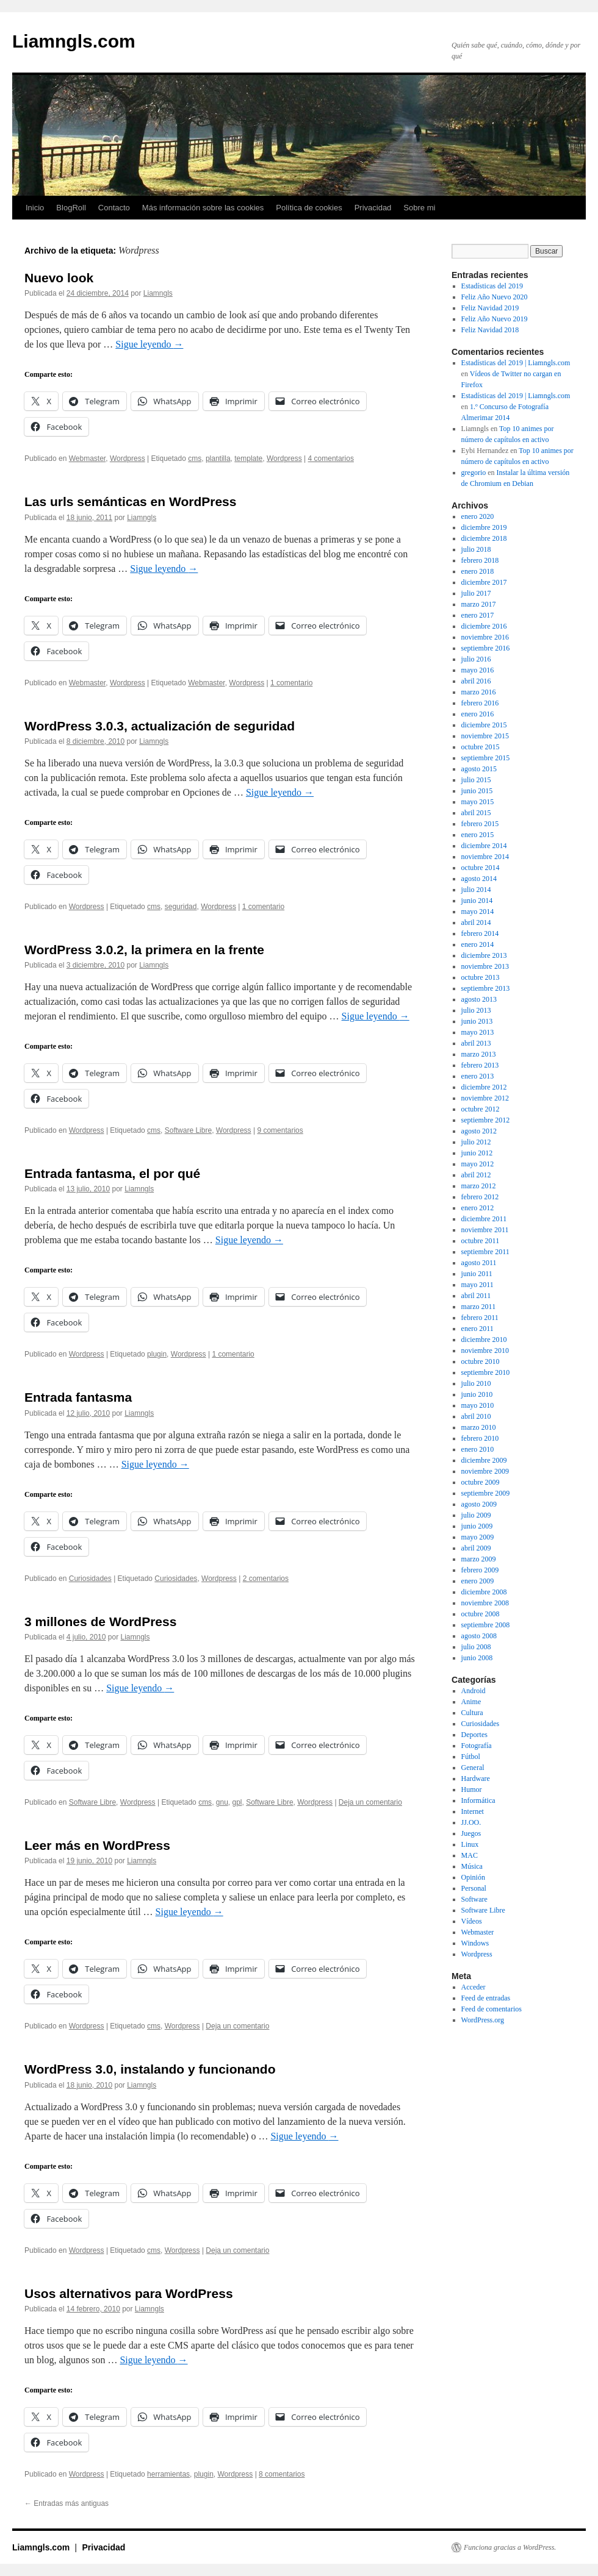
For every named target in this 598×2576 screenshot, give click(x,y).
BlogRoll (70, 207)
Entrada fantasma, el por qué (112, 1173)
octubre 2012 (480, 1109)
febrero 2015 (480, 823)
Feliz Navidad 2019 (490, 308)
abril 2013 (476, 1043)
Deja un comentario (370, 1802)
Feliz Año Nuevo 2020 (494, 297)
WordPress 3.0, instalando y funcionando (150, 2069)
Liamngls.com (73, 41)
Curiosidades (90, 1578)
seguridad (181, 906)
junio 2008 (477, 1658)
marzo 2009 (478, 1559)
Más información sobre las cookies (203, 207)
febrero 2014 (480, 933)
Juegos (471, 1833)
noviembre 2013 (485, 966)
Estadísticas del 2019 (492, 286)
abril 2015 (476, 812)
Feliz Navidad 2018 (490, 330)
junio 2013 (477, 1021)
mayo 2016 (477, 670)
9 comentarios (280, 1130)
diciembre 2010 (484, 1339)
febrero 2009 (480, 1570)
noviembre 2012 (485, 1098)
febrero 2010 (480, 1438)
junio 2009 (477, 1526)
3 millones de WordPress (100, 1621)
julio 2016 (476, 659)
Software (474, 1899)
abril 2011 (476, 1295)
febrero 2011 (480, 1317)
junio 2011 (476, 1273)
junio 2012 (477, 1153)
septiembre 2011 (485, 1251)
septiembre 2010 (485, 1372)
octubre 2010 (480, 1361)
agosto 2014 (479, 878)
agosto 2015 (479, 769)
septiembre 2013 (485, 988)
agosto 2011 (479, 1262)
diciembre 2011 (484, 1219)
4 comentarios (331, 458)
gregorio (473, 472)
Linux (470, 1844)
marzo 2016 (478, 692)
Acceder (473, 1987)
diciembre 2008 (484, 1592)
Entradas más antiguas (66, 2503)
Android (473, 1690)
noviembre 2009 (485, 1471)
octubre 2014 (480, 867)
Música (472, 1866)
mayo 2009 (477, 1537)
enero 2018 (477, 571)
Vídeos (471, 1921)
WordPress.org (482, 2020)
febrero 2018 (480, 560)
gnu (222, 1802)
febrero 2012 (480, 1197)
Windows (475, 1943)
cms (194, 458)
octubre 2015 (480, 747)
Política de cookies (309, 207)
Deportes (474, 1734)
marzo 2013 (478, 1054)
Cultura (472, 1712)
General (473, 1767)
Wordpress (127, 458)
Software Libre (188, 1130)
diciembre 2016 (484, 626)
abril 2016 (476, 681)
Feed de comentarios (491, 2009)
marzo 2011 (478, 1306)
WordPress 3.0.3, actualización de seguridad (159, 726)
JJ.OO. (471, 1822)
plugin (157, 1354)
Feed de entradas (486, 1998)
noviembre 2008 (485, 1603)
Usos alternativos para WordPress (128, 2293)
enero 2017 (477, 615)
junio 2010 (477, 1394)
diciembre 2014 (484, 845)
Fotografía (476, 1745)
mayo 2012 (477, 1164)
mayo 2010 (477, 1405)
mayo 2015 (477, 801)
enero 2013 (477, 1076)
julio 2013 (476, 1010)
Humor (471, 1789)
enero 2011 (477, 1328)
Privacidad (373, 207)
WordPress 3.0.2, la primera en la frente (144, 950)
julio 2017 (476, 593)
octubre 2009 (480, 1482)
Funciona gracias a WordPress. (510, 2547)
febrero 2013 (480, 1065)
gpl (237, 1802)
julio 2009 (476, 1515)
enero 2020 (477, 516)
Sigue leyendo (149, 344)
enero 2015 (477, 834)
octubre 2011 (480, 1240)
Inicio (35, 207)
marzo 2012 (478, 1186)
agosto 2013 (479, 999)
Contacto (114, 207)
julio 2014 (476, 889)
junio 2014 (477, 900)
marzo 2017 (478, 604)
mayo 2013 (477, 1032)
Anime (471, 1701)
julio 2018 (476, 549)
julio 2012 (476, 1142)
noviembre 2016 (485, 637)
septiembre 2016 (485, 648)
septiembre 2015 (485, 758)
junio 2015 (477, 791)
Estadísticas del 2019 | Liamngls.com (516, 363)
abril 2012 (476, 1175)
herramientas (168, 2474)
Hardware (475, 1778)
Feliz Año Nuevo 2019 (494, 319)
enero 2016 (477, 714)
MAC (469, 1855)
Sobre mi (419, 207)
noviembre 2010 (485, 1350)
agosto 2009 (479, 1504)
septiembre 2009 (485, 1493)
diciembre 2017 (484, 582)
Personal (473, 1888)
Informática (478, 1800)
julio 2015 (476, 780)
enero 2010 (477, 1449)
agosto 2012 (479, 1131)
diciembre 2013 (484, 955)
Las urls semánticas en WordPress (130, 501)
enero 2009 (477, 1581)
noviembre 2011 (485, 1230)
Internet (472, 1811)
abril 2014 (476, 922)
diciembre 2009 (484, 1460)
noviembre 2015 (485, 736)
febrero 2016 (480, 703)
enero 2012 (477, 1208)
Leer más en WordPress (97, 1845)
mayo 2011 (477, 1284)
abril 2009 (476, 1548)
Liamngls (158, 293)
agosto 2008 (479, 1636)
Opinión (473, 1877)
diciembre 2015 (484, 725)
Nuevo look (58, 278)
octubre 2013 (480, 977)
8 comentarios (281, 2474)
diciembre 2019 (484, 527)
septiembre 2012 (485, 1120)
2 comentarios (266, 1578)
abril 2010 (476, 1416)
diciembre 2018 (484, 538)
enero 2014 (477, 944)
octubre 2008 (480, 1614)
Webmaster (87, 458)
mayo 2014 (477, 911)
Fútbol (470, 1756)
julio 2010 (476, 1383)
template (248, 458)
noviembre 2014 (485, 856)
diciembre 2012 (484, 1087)
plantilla (218, 458)
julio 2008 (476, 1647)
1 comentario (291, 683)
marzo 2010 (478, 1427)
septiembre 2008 (485, 1625)
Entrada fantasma (78, 1397)
